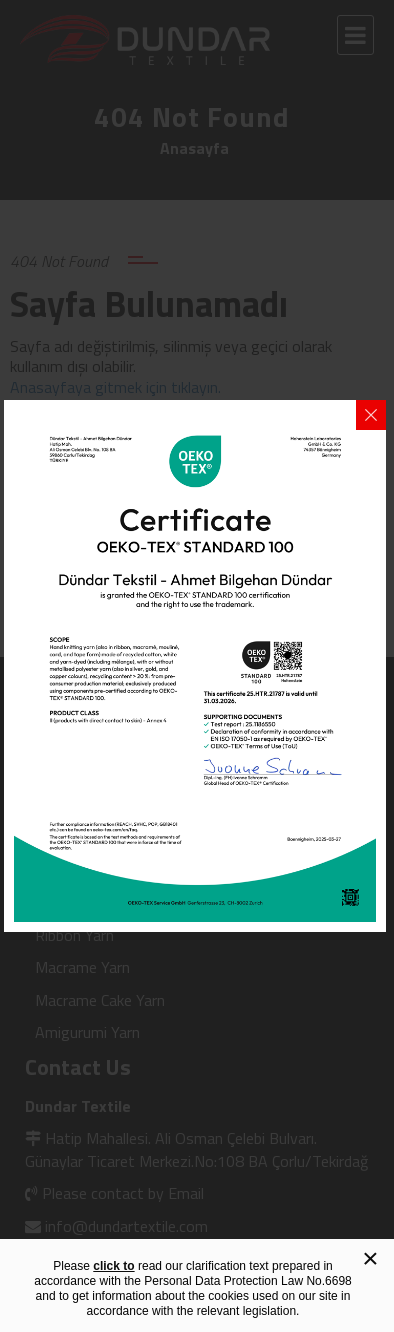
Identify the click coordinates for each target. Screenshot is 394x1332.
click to (113, 1266)
